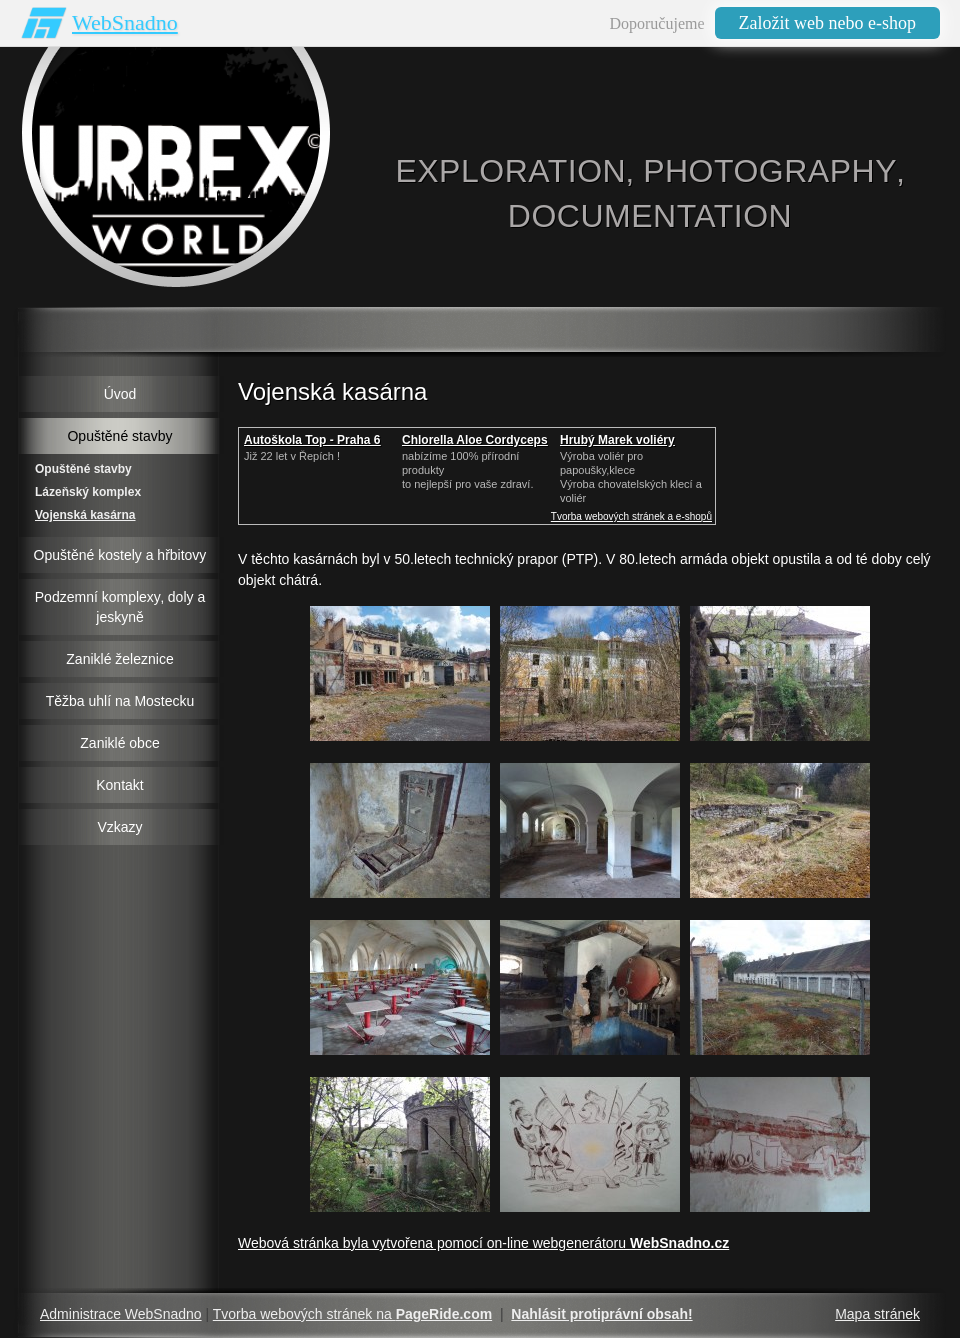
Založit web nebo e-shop (827, 23)
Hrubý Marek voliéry (617, 440)
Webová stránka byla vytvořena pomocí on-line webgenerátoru (483, 1243)
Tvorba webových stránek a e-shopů (631, 516)
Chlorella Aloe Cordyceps (475, 440)
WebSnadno (125, 22)
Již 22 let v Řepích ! (292, 456)
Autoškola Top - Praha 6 (312, 440)
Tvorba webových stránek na (352, 1314)
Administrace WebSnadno (121, 1314)
